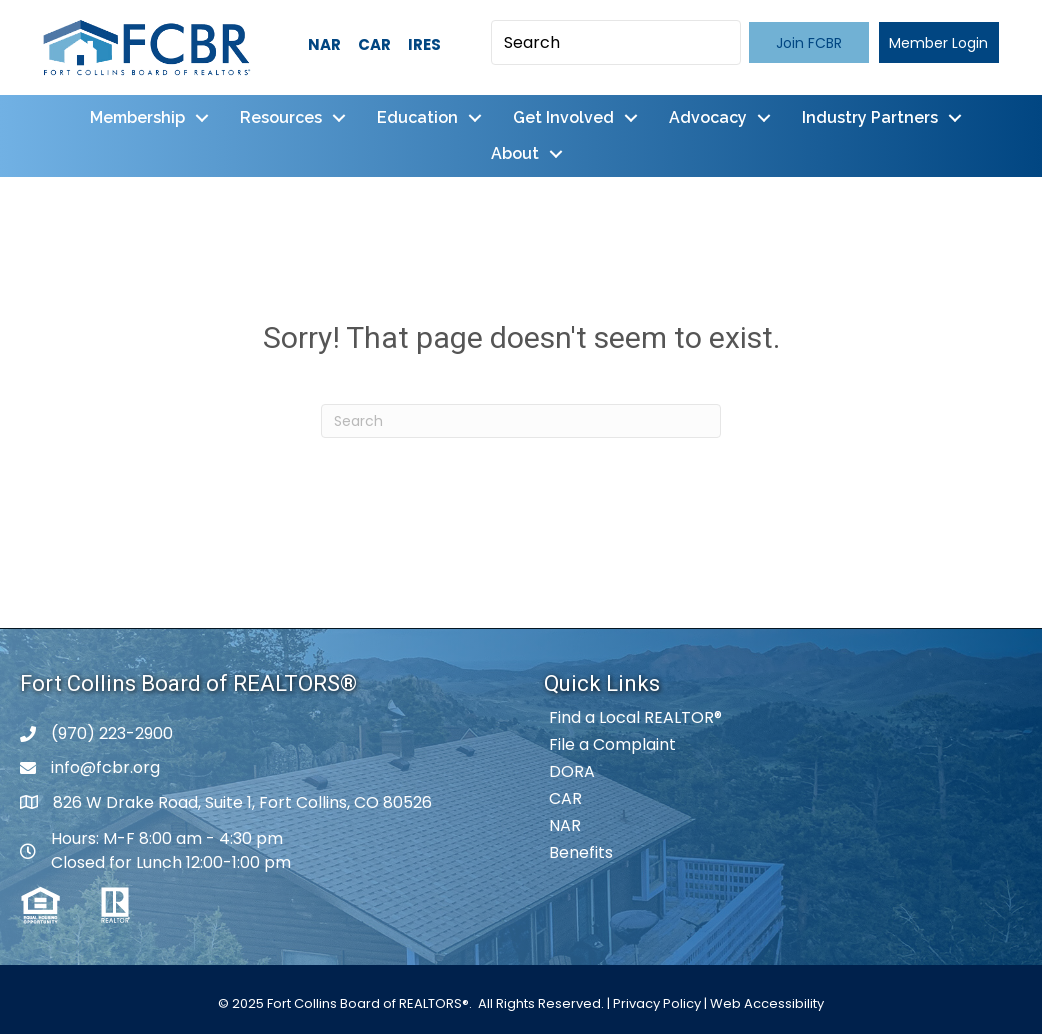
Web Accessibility (767, 1003)
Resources (281, 117)
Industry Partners (870, 117)
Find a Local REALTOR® (635, 717)
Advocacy (708, 117)
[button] (809, 42)
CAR (374, 44)
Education (417, 117)
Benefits (581, 852)
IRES (424, 44)
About (515, 153)
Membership (137, 117)
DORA (572, 771)
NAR (324, 44)
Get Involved (563, 117)
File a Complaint (612, 744)
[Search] (521, 421)
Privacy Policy (657, 1003)
